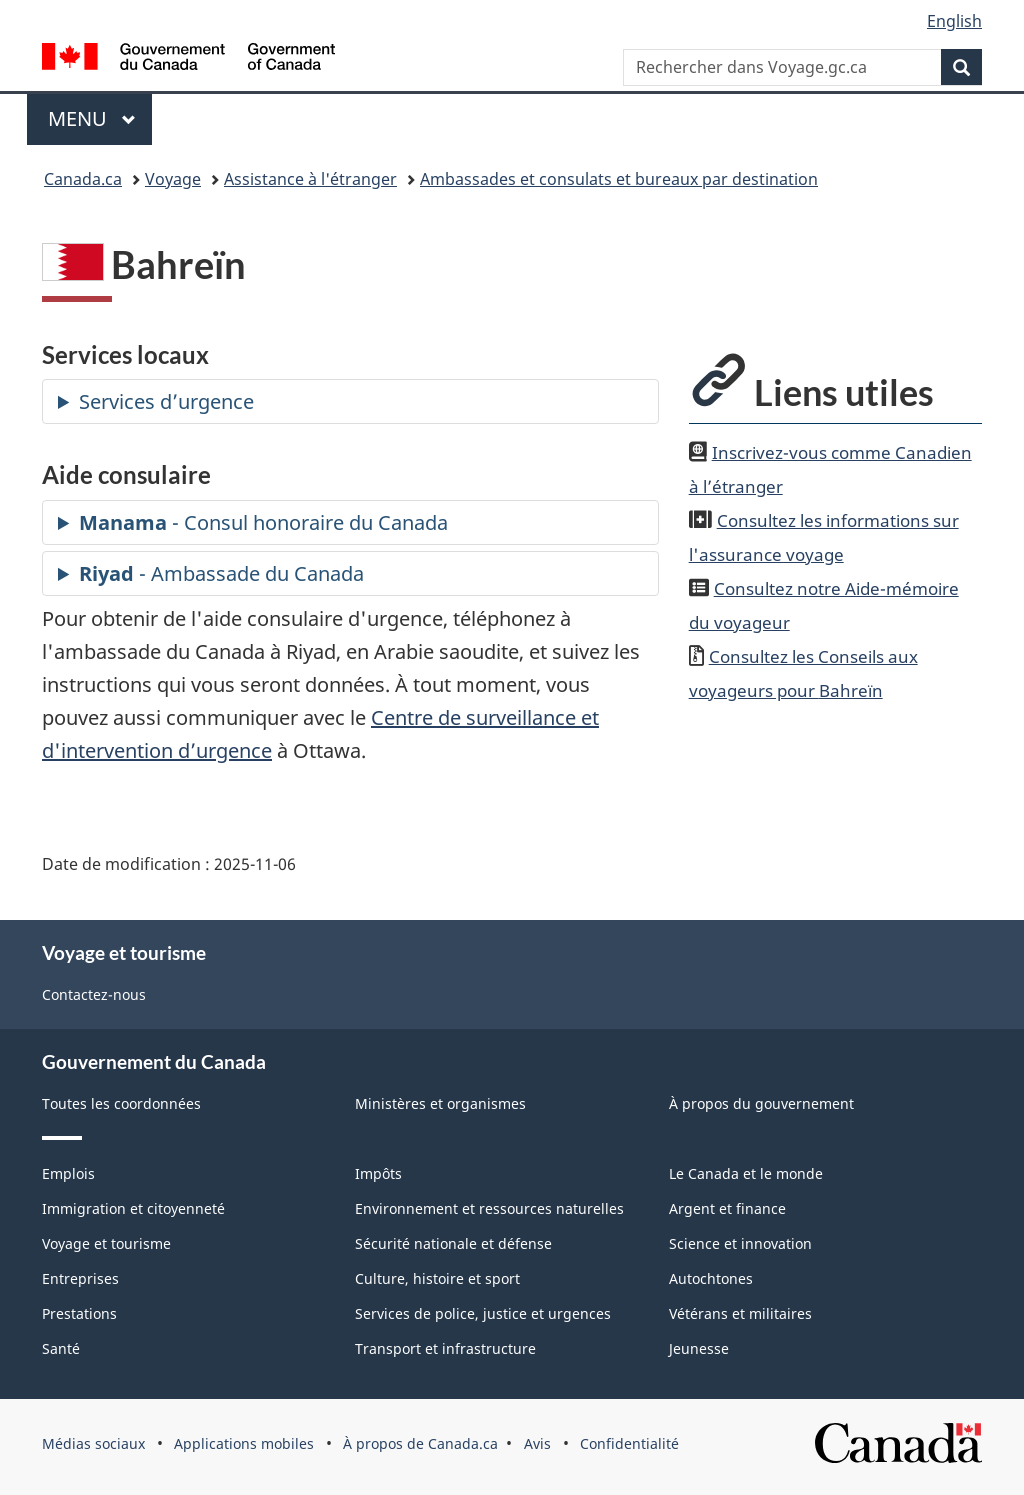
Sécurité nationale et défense (453, 1243)
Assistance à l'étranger (310, 179)
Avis (537, 1443)
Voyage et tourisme (106, 1243)
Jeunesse (699, 1348)
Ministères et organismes (440, 1103)
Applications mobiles (244, 1443)
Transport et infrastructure (445, 1348)
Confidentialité (629, 1443)
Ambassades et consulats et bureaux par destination (619, 179)
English (954, 21)
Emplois (68, 1173)
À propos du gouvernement (761, 1103)
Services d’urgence (166, 401)
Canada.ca (83, 179)
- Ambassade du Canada (221, 573)
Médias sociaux (93, 1443)
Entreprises (80, 1278)
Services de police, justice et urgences (483, 1313)
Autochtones (711, 1278)
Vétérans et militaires (740, 1313)
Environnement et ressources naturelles (489, 1208)
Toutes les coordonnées (121, 1103)
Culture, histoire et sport (437, 1278)
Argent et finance (727, 1208)
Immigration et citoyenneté (133, 1208)
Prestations (79, 1313)
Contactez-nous (94, 994)
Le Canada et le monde (746, 1173)
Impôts (378, 1173)
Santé (61, 1348)
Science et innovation (740, 1243)
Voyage (173, 179)
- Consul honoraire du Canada (263, 522)
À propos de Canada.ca (420, 1443)
